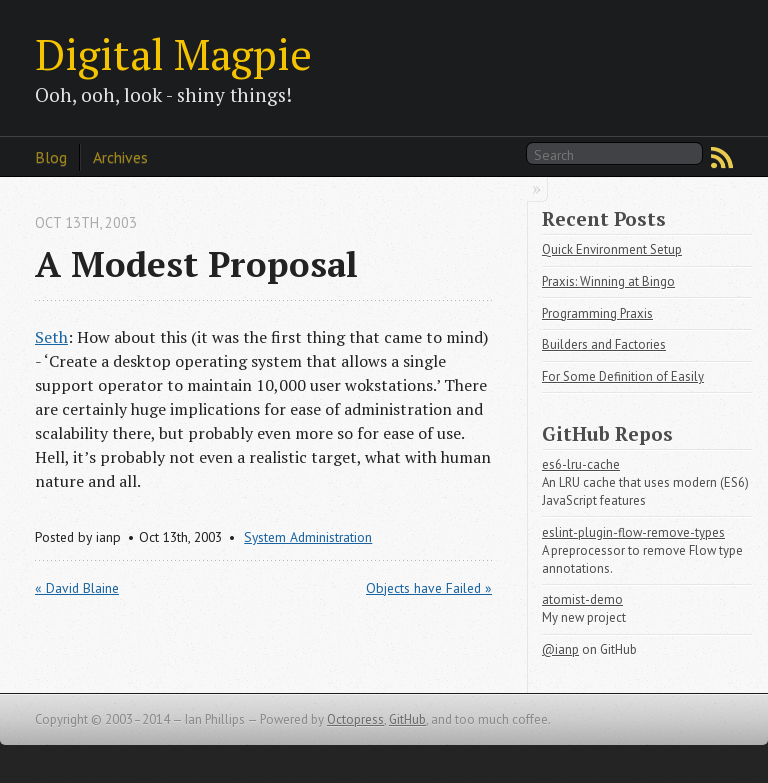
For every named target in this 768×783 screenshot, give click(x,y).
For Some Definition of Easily (623, 376)
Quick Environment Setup (612, 249)
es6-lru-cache (581, 464)
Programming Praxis (597, 313)
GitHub (407, 719)
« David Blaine (77, 588)
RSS (722, 158)
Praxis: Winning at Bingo (608, 281)
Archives (120, 157)
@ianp (560, 649)
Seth (51, 337)
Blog (51, 157)
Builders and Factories (604, 344)
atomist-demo (582, 599)
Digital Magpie (173, 54)
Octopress (355, 719)
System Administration (308, 537)
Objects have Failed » (429, 588)
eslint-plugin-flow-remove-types (633, 532)
